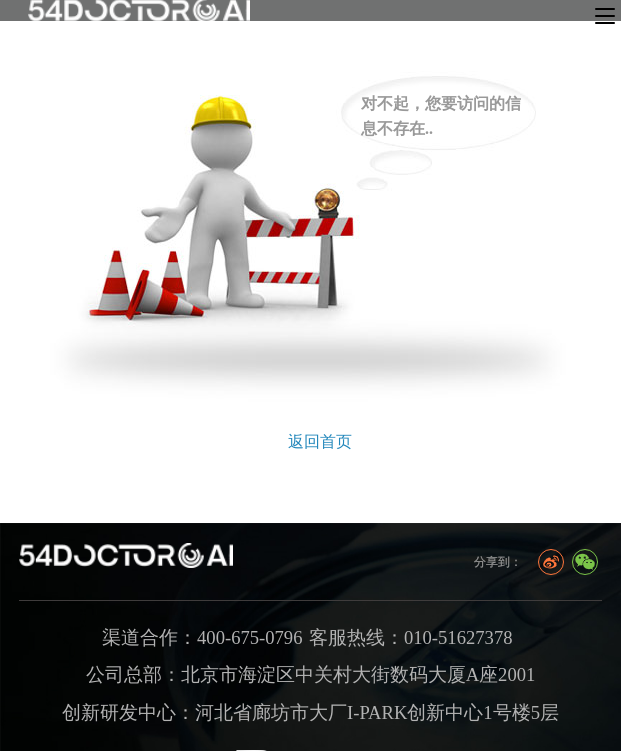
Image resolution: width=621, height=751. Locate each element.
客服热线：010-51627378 (411, 637)
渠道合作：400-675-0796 (202, 637)
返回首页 (320, 441)
